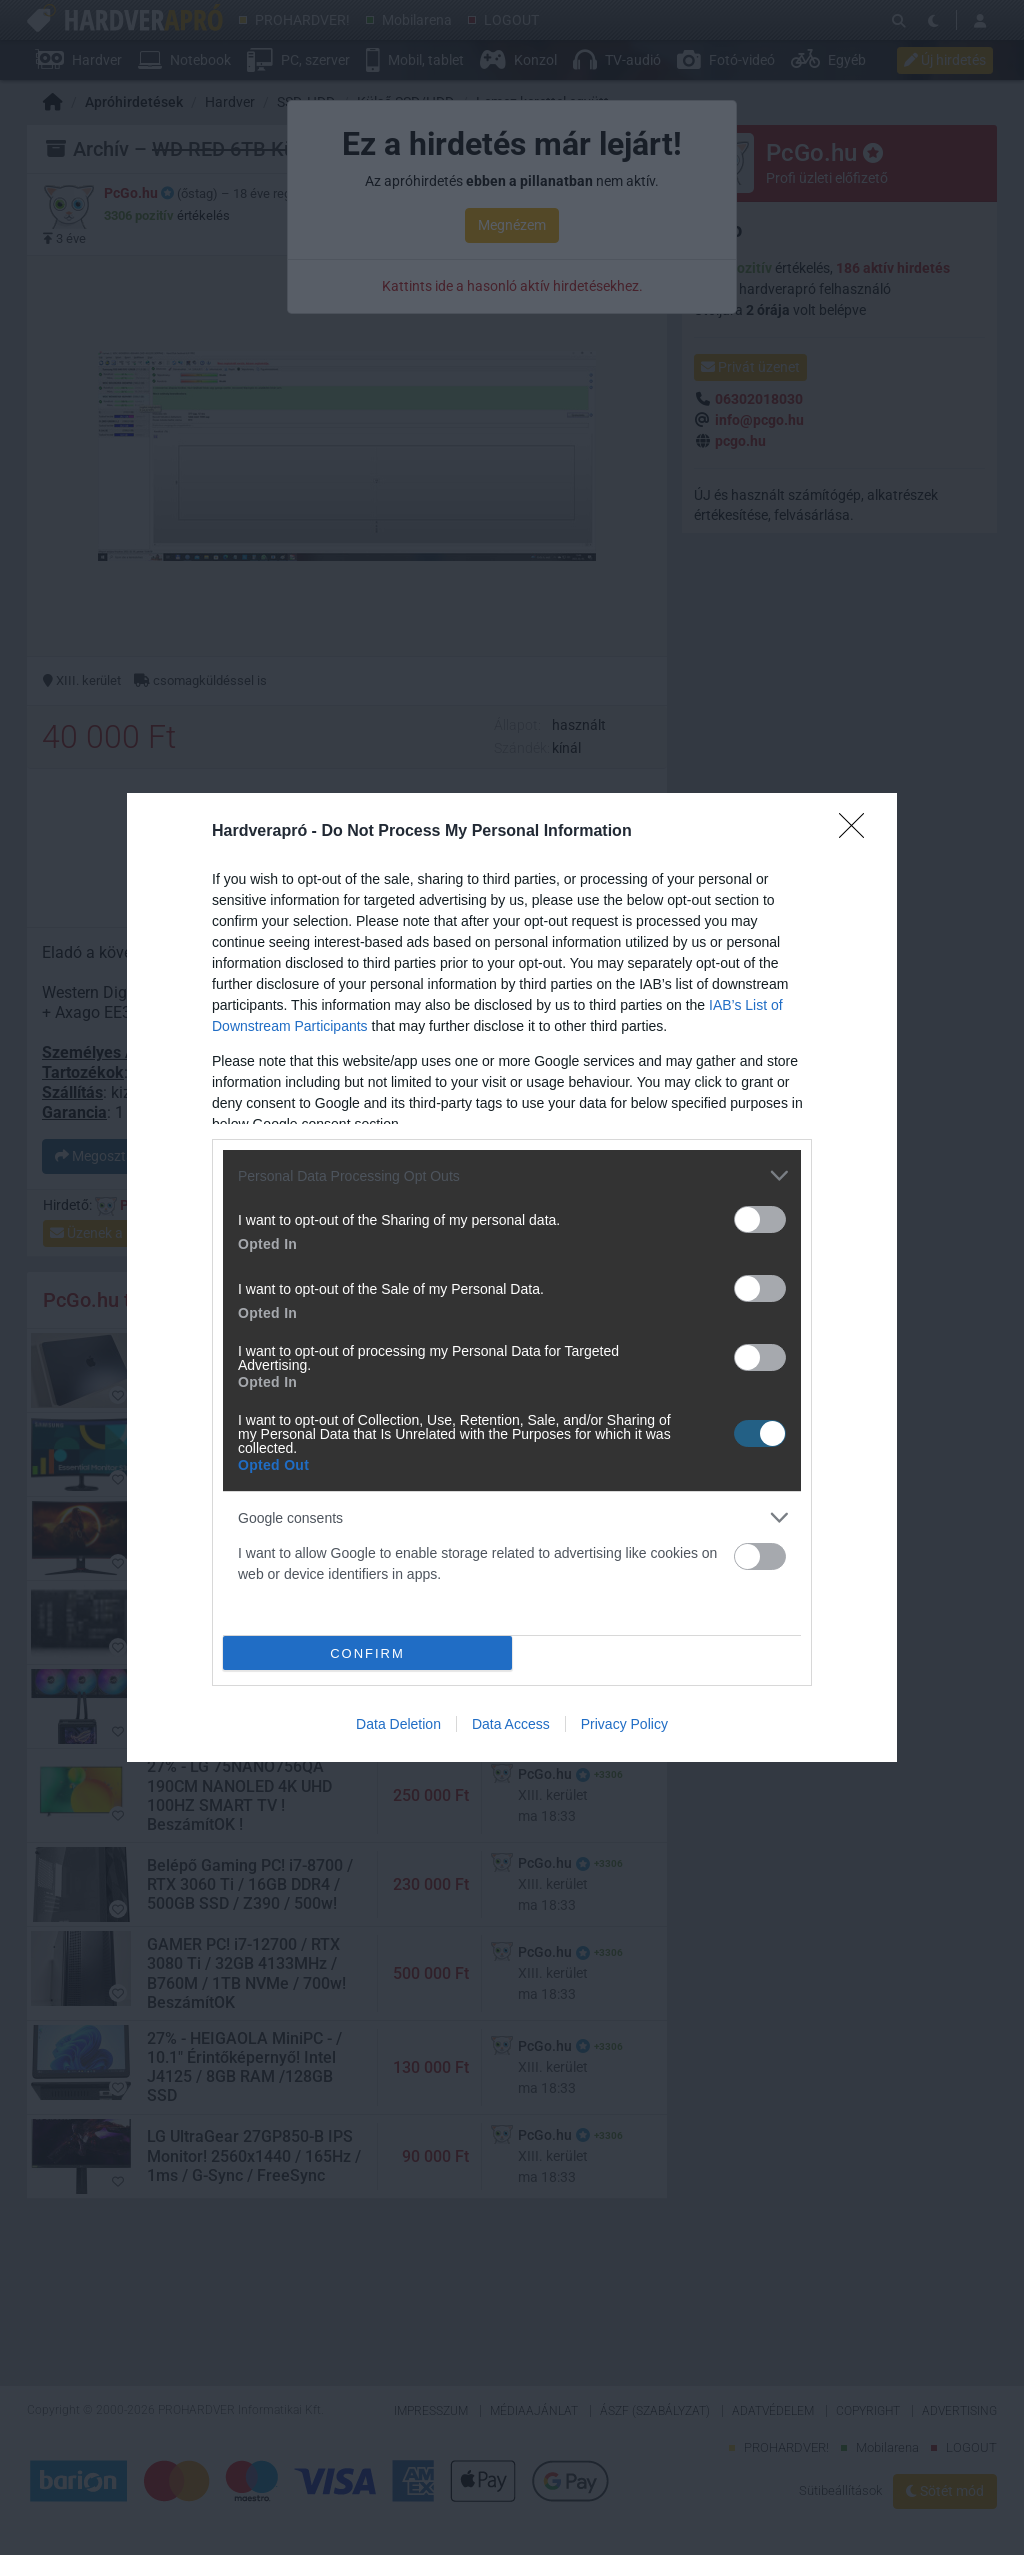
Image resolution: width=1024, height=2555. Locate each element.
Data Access (511, 1724)
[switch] (760, 1219)
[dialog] (512, 1277)
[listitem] (512, 1175)
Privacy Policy (624, 1724)
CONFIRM (367, 1653)
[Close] (858, 832)
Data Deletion (398, 1724)
